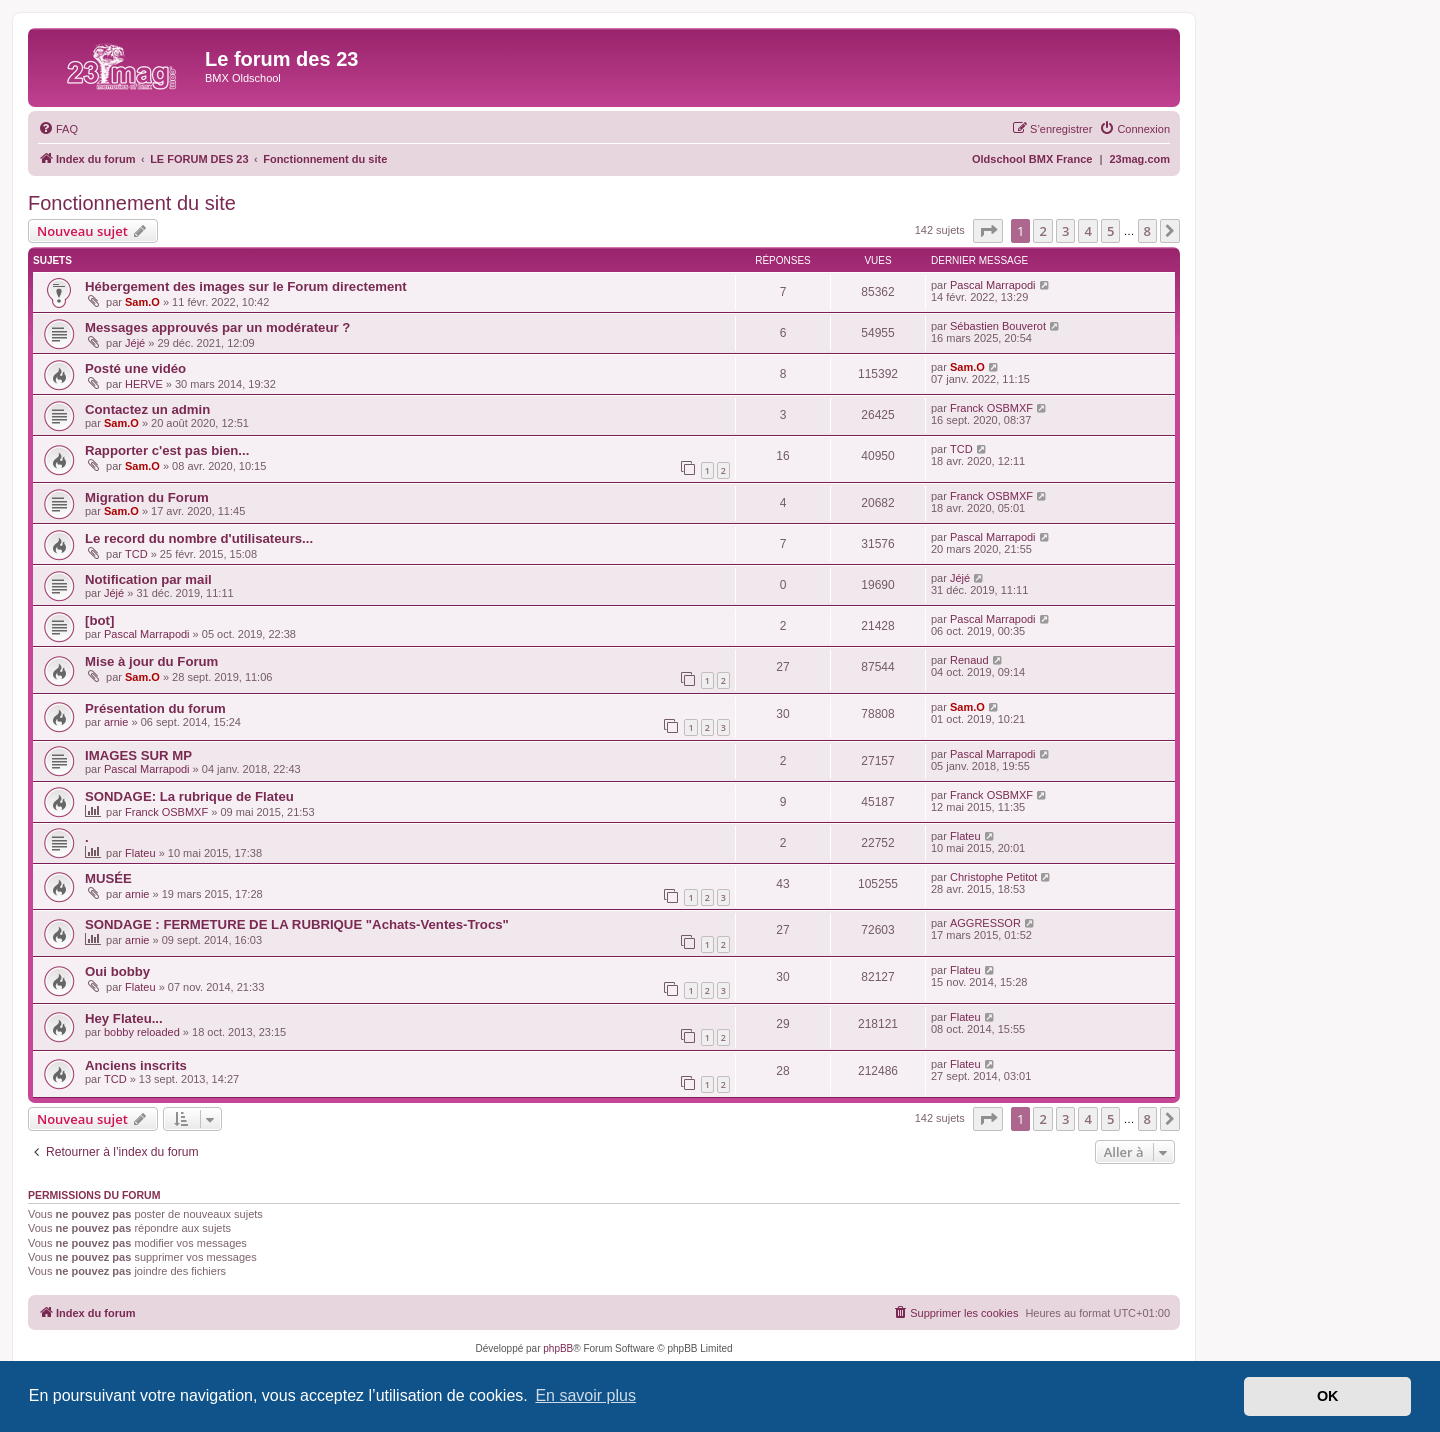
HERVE (144, 384)
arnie (116, 722)
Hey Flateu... (124, 1018)
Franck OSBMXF (991, 408)
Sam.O (142, 302)
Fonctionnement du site (132, 203)
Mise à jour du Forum (151, 661)
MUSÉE (108, 878)
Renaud (969, 660)
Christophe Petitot (993, 877)
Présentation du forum (155, 708)
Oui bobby (117, 971)
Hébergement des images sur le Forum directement (246, 286)
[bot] (99, 620)
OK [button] (1328, 1396)
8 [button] (1147, 231)
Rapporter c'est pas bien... (167, 450)
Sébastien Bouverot (998, 326)
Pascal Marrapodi (993, 285)
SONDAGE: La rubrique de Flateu (189, 796)
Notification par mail (148, 579)
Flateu (140, 853)
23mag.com (1139, 159)
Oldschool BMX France (1032, 159)
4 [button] (1087, 231)
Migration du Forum (147, 497)
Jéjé (135, 343)
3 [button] (1065, 231)
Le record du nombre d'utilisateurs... (199, 538)
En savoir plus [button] (585, 1395)
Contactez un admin (147, 409)
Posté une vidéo (135, 368)
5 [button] (1110, 231)
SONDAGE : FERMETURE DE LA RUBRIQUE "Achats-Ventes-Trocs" (297, 924)
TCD (961, 449)
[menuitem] (58, 129)
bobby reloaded (142, 1032)
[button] (988, 231)
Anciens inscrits (136, 1065)
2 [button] (1042, 231)
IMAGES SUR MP (138, 755)
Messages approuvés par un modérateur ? (217, 327)
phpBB (558, 1348)
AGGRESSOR (985, 923)
